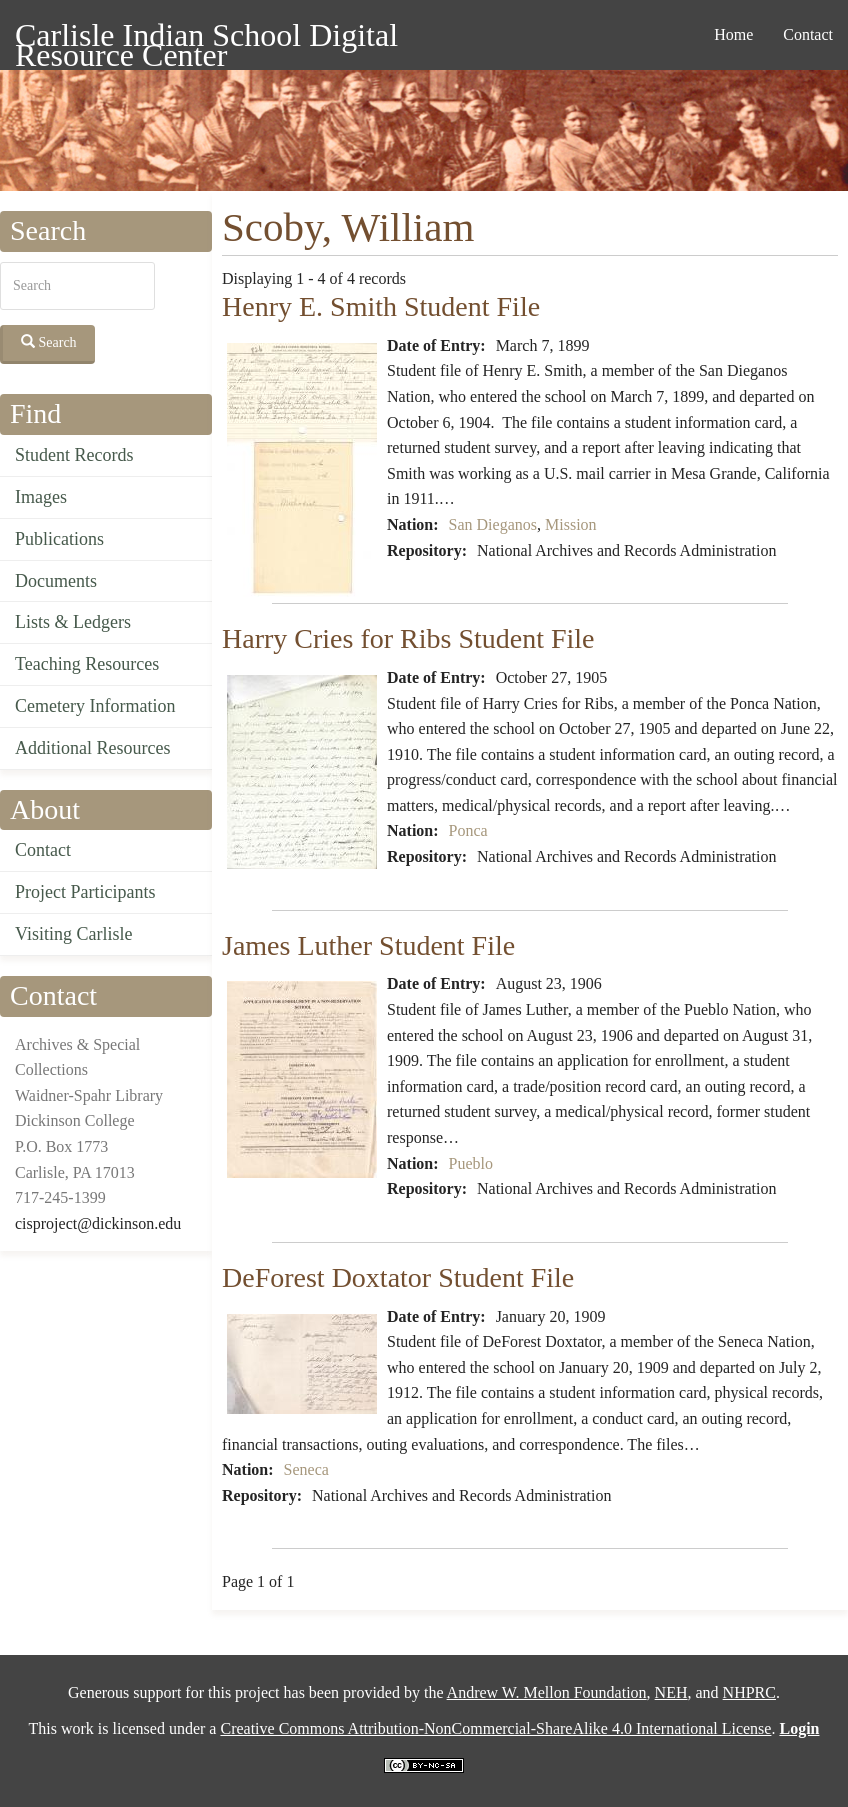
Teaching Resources (87, 664)
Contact (808, 34)
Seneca (306, 1469)
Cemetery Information (95, 706)
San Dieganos (493, 524)
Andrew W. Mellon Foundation (547, 1692)
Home (733, 34)
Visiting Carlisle (73, 934)
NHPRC (749, 1692)
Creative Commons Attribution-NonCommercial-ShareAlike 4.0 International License (495, 1728)
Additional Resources (92, 748)
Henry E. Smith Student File (381, 306)
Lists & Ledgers (73, 622)
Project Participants (85, 892)
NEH (671, 1692)
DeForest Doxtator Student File (398, 1277)
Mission (571, 524)
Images (41, 497)
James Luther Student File (368, 945)
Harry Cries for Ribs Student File (408, 638)
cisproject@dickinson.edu (98, 1223)
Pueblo (471, 1163)
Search (49, 342)
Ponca (468, 830)
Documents (56, 581)
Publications (59, 539)
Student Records (74, 455)
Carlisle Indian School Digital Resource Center (206, 38)
